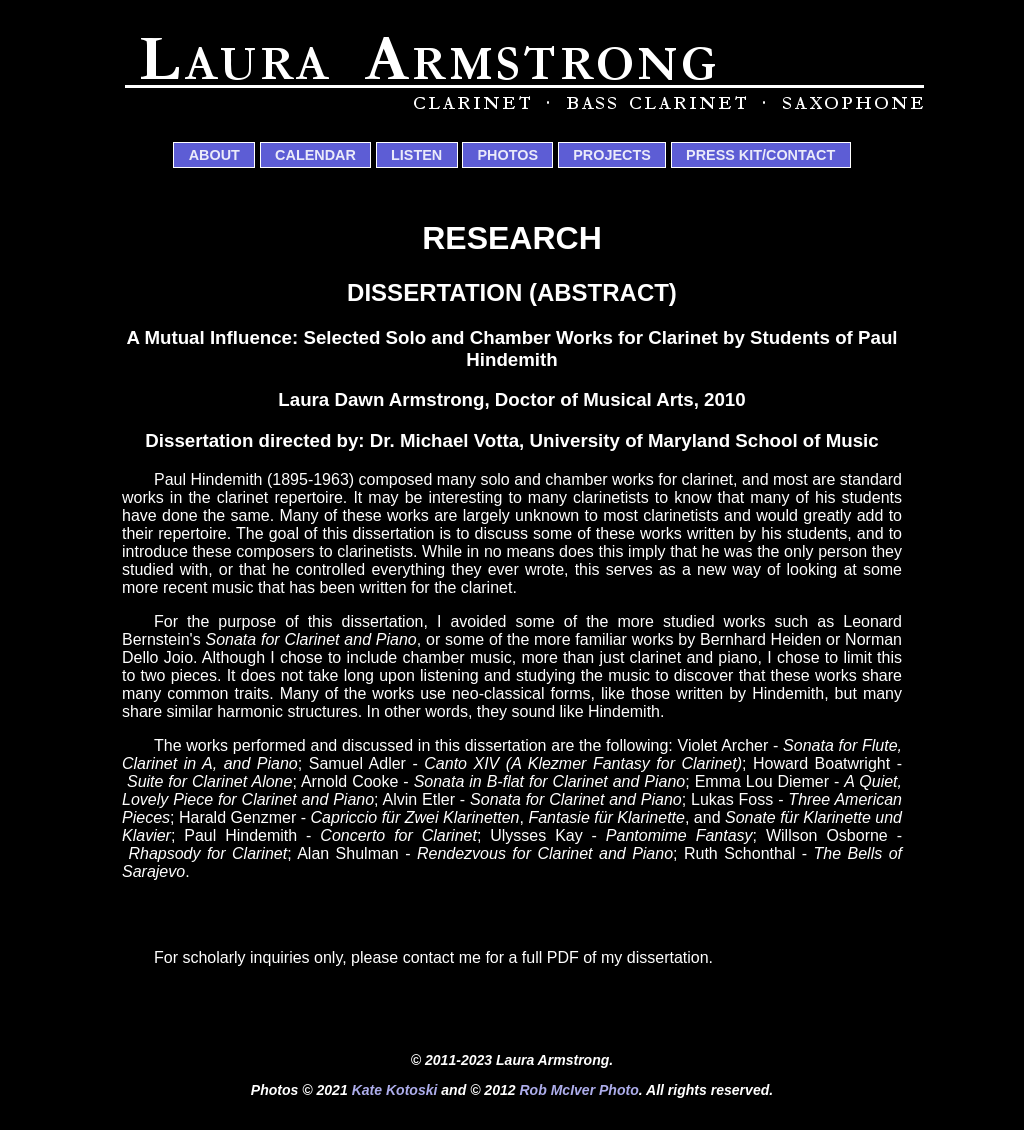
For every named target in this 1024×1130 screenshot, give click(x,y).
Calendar (315, 155)
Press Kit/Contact (760, 155)
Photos (507, 155)
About (214, 155)
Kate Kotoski (395, 1090)
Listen (416, 155)
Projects (612, 155)
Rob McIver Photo (578, 1090)
